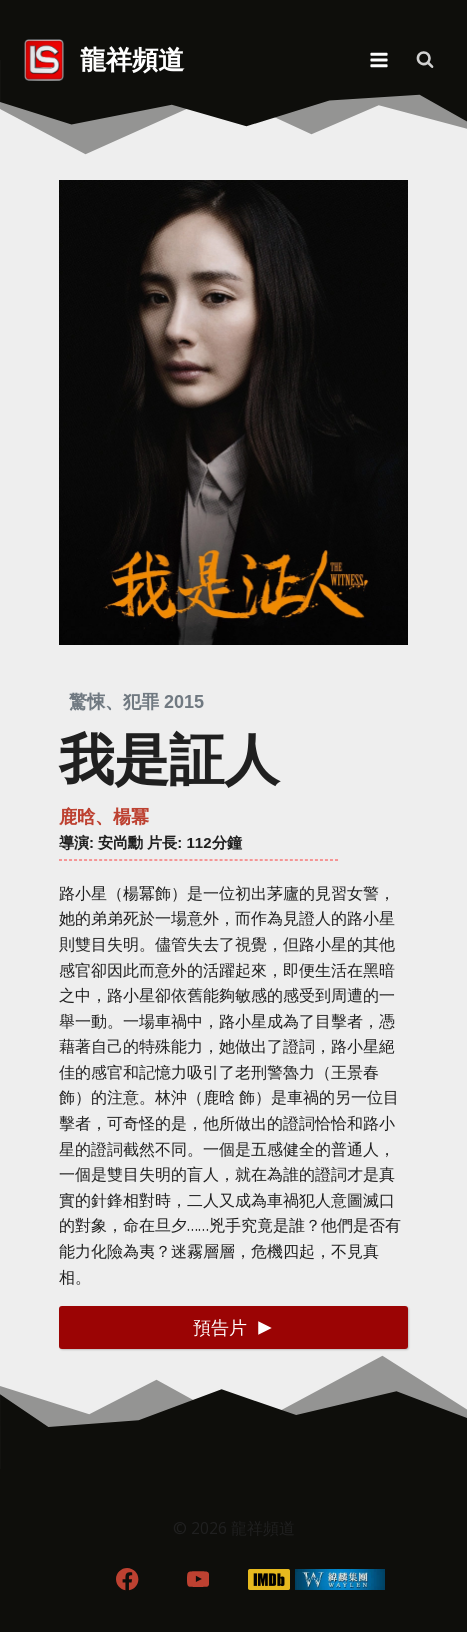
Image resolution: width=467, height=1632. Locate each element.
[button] (233, 1327)
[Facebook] (127, 1579)
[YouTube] (198, 1579)
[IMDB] (268, 1579)
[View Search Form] (425, 60)
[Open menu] (378, 59)
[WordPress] (339, 1579)
